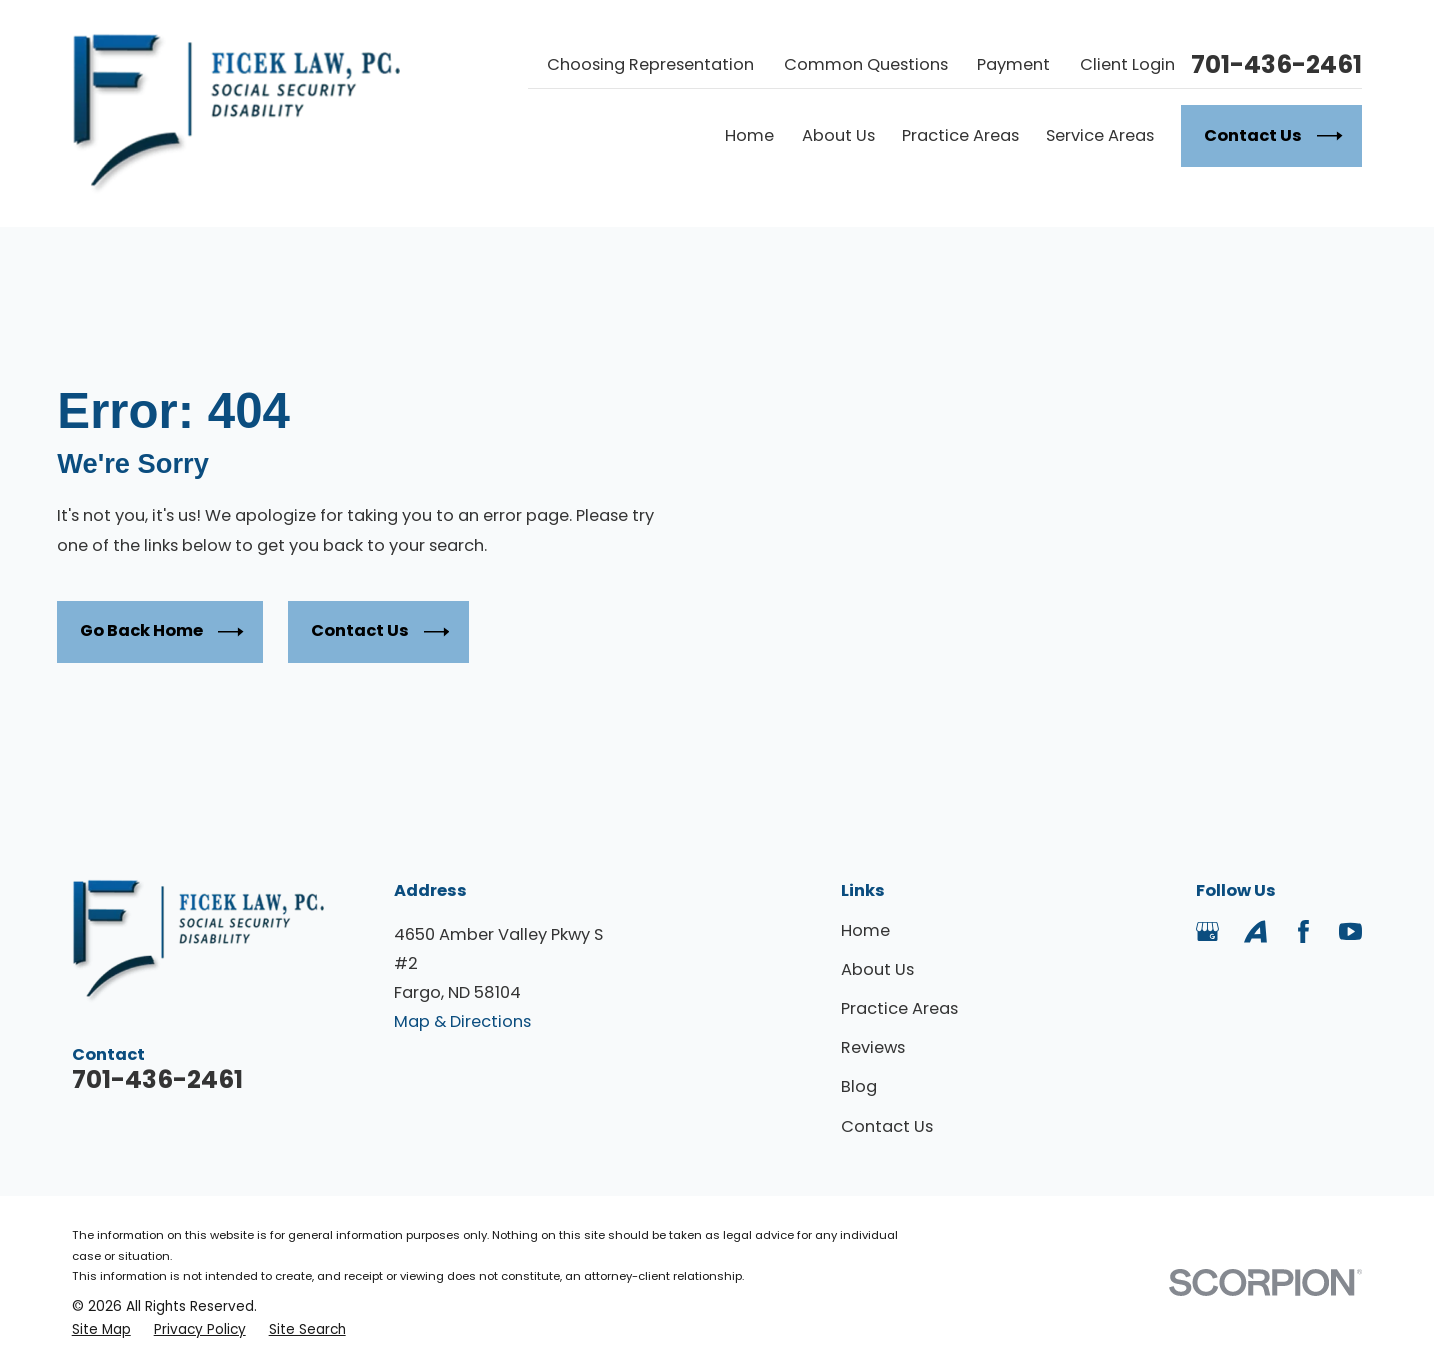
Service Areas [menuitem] (1100, 135)
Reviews (873, 1047)
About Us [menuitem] (838, 135)
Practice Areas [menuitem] (960, 135)
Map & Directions (462, 1021)
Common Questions (866, 64)
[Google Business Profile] (1207, 931)
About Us (877, 969)
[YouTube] (1350, 931)
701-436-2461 (1276, 65)
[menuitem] (101, 1329)
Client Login (1127, 64)
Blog (859, 1086)
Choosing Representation (650, 64)
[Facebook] (1303, 931)
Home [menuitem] (749, 135)
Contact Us (380, 632)
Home (865, 930)
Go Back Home (161, 632)
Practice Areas (899, 1008)
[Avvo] (1255, 931)
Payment (1013, 64)
